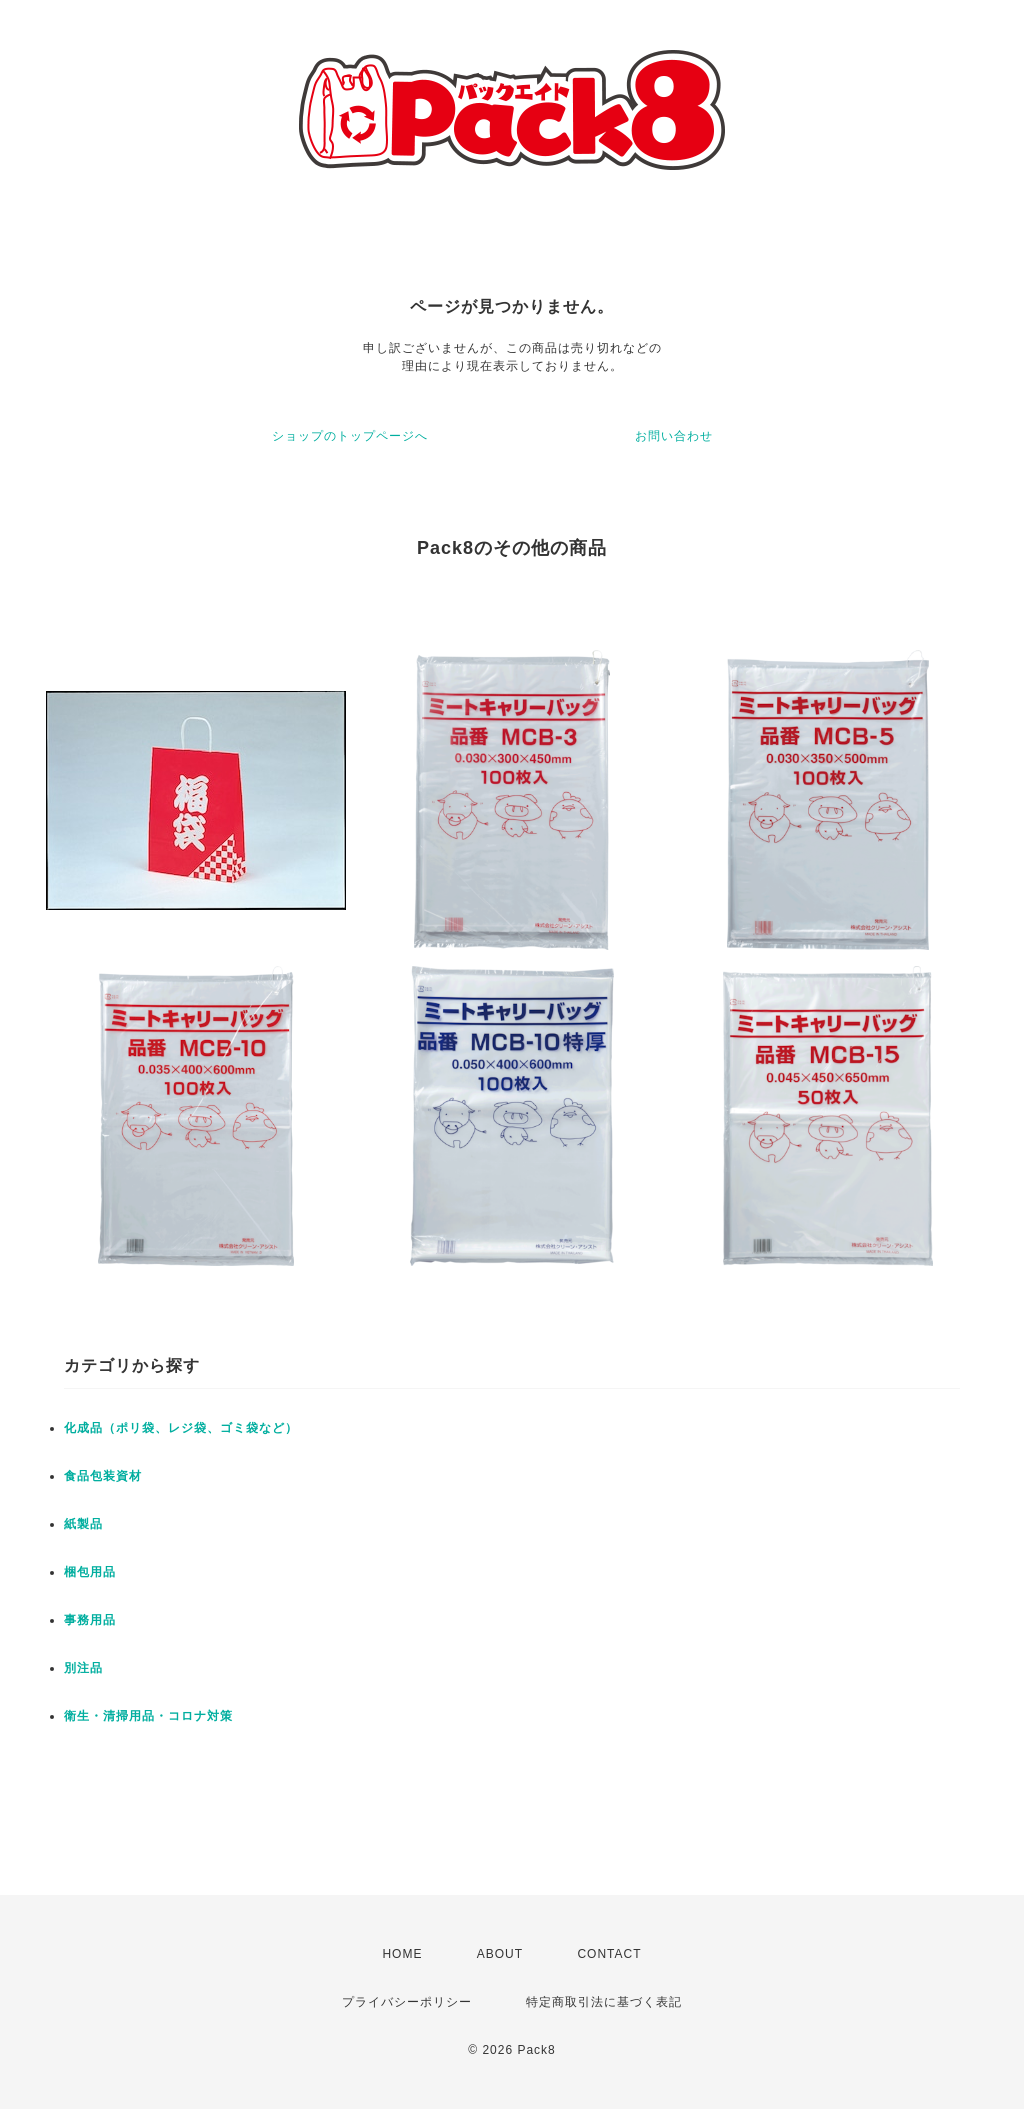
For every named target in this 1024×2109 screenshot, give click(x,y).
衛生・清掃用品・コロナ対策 (148, 1716)
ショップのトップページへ (350, 436)
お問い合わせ (674, 436)
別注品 (83, 1668)
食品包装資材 (103, 1476)
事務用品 (90, 1620)
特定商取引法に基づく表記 (604, 2002)
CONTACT (609, 1954)
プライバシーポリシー (407, 2002)
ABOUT (500, 1954)
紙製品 (83, 1524)
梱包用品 (90, 1572)
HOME (402, 1954)
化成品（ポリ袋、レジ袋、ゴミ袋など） (181, 1428)
